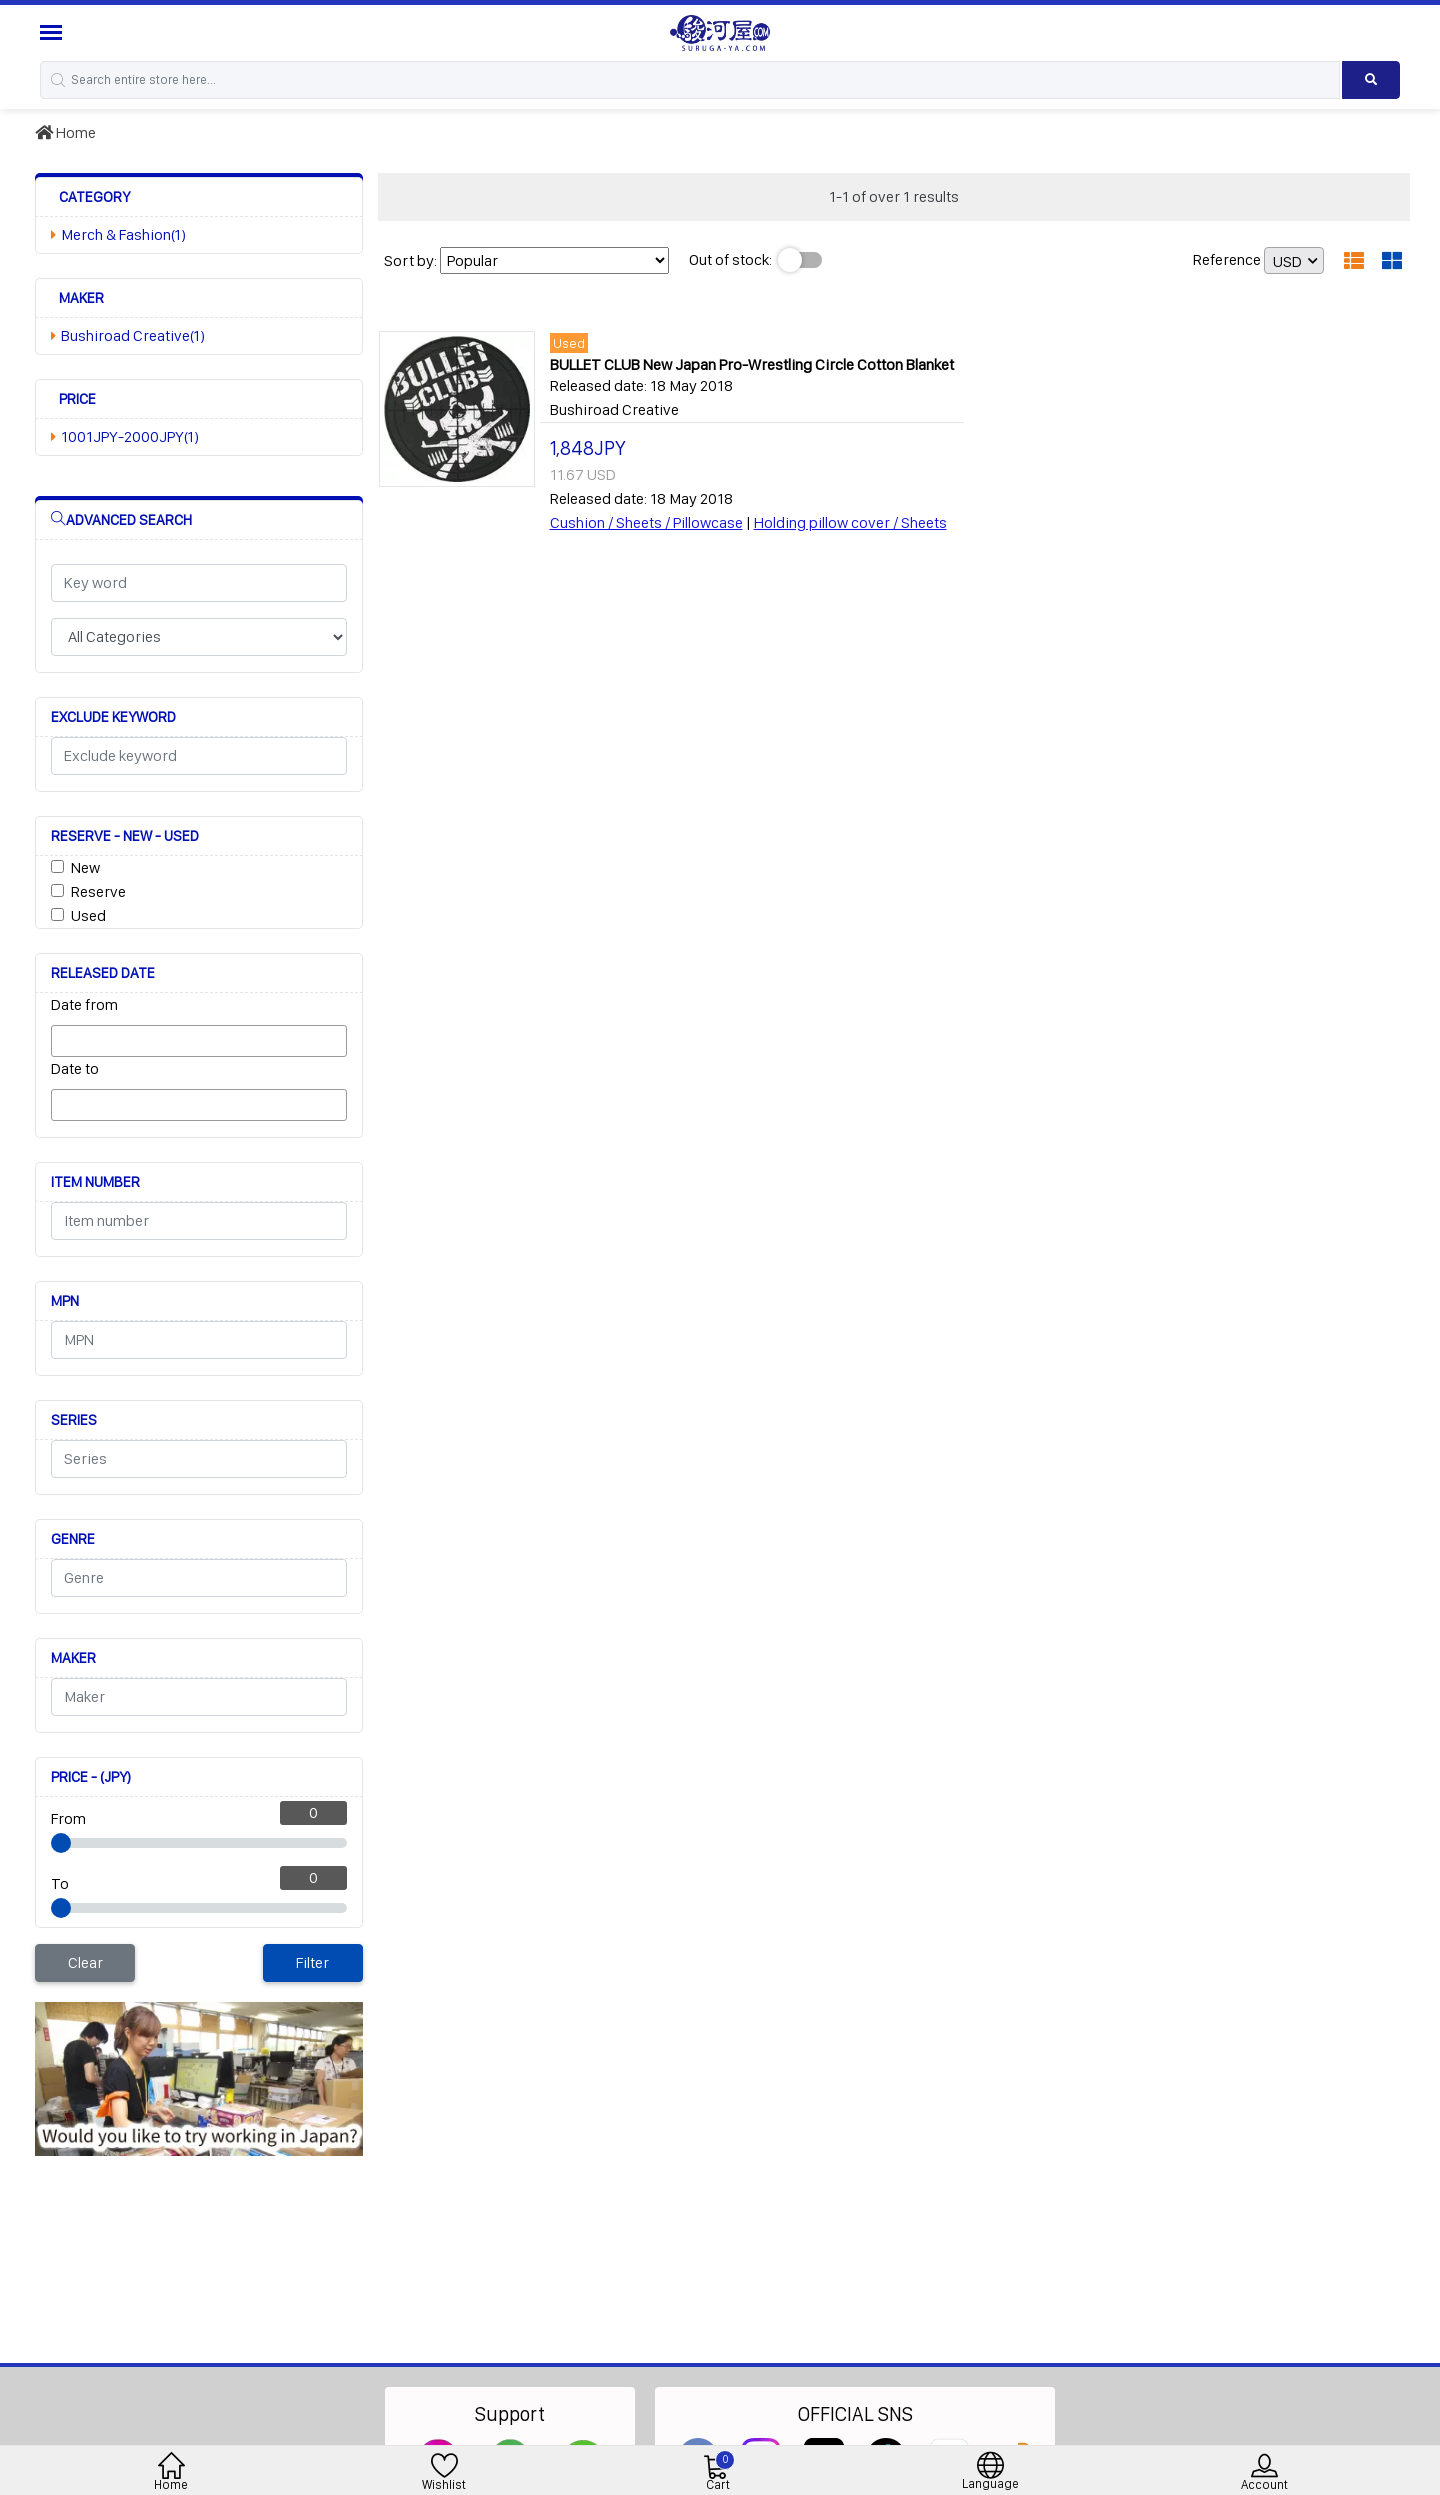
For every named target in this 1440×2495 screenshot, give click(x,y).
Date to (75, 1068)
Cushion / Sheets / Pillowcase (646, 522)
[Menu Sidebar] (53, 32)
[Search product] (1371, 80)
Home (65, 132)
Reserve (98, 891)
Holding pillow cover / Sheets (850, 522)
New (85, 867)
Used (88, 915)
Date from (84, 1004)
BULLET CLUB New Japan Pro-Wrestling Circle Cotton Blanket (752, 364)
